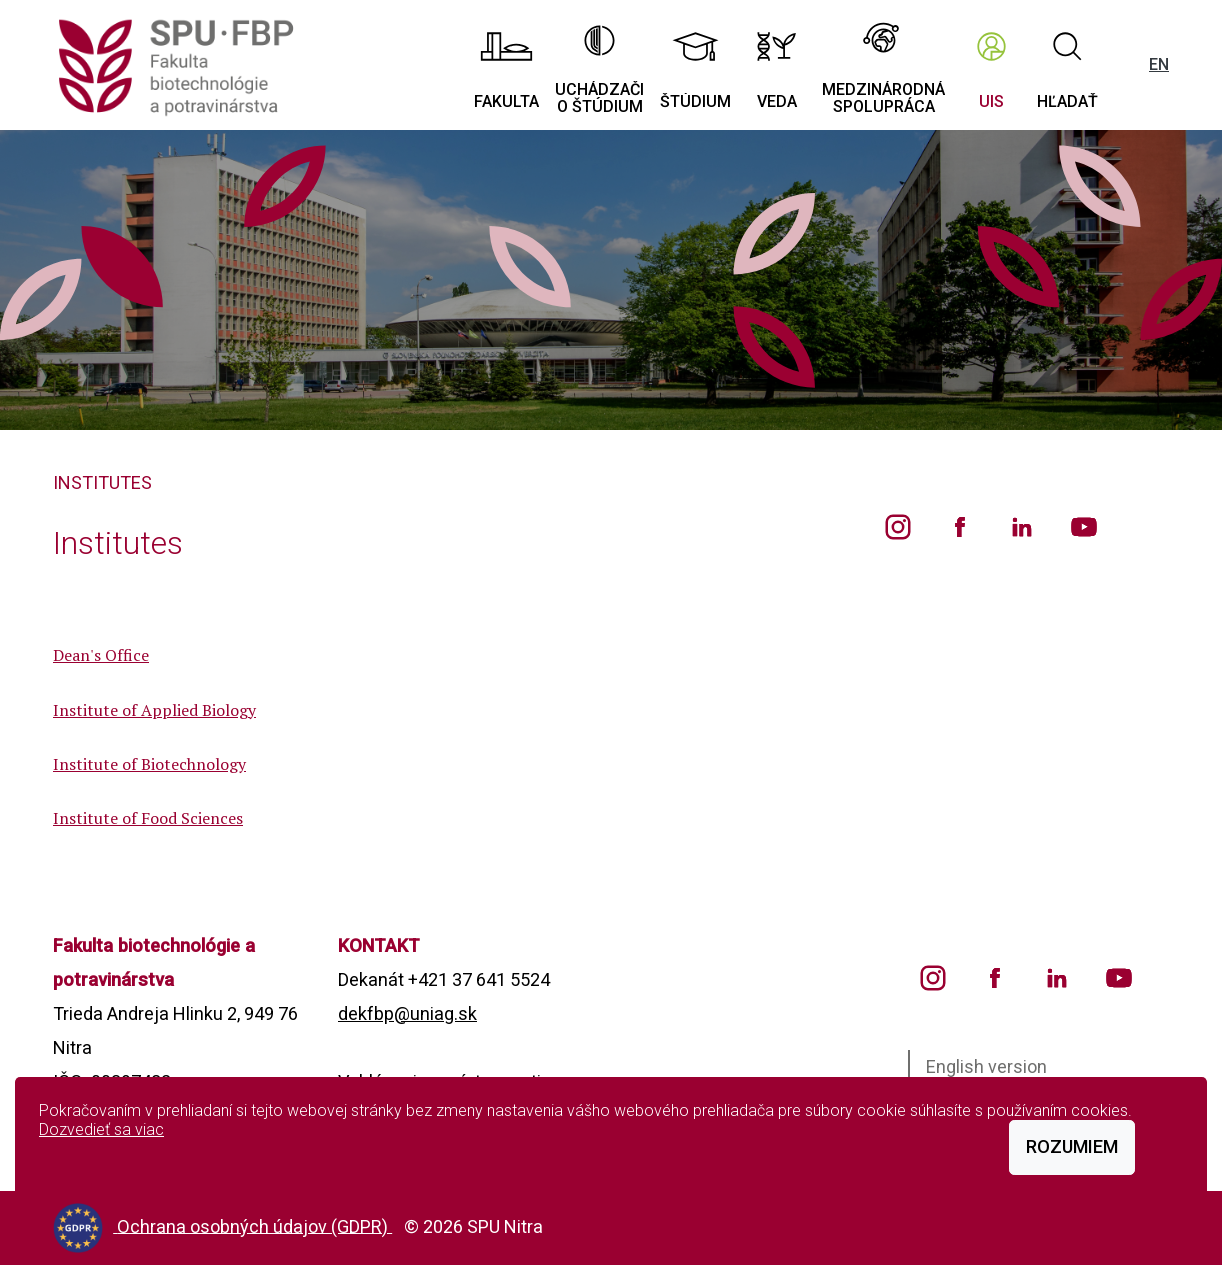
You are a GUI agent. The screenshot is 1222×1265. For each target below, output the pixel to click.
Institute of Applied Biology (154, 710)
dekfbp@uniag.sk (407, 1013)
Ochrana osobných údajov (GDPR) (254, 1225)
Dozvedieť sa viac (101, 1129)
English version (986, 1066)
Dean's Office (101, 655)
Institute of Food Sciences (148, 818)
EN (1159, 64)
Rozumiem (1072, 1146)
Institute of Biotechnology (149, 764)
